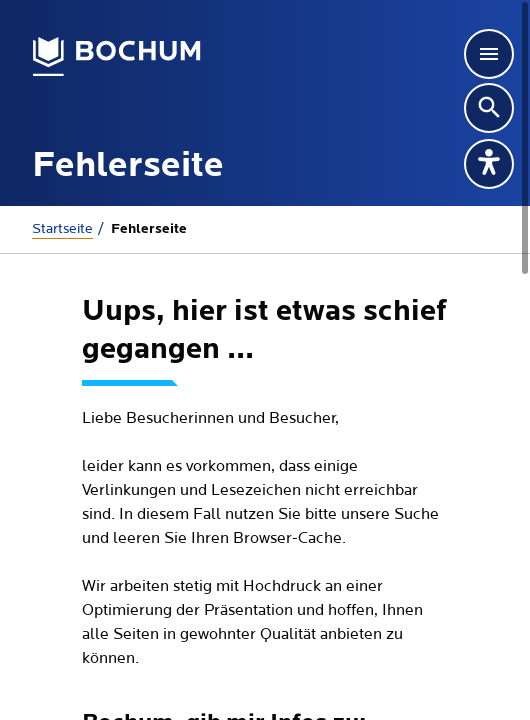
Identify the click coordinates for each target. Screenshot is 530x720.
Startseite (62, 229)
